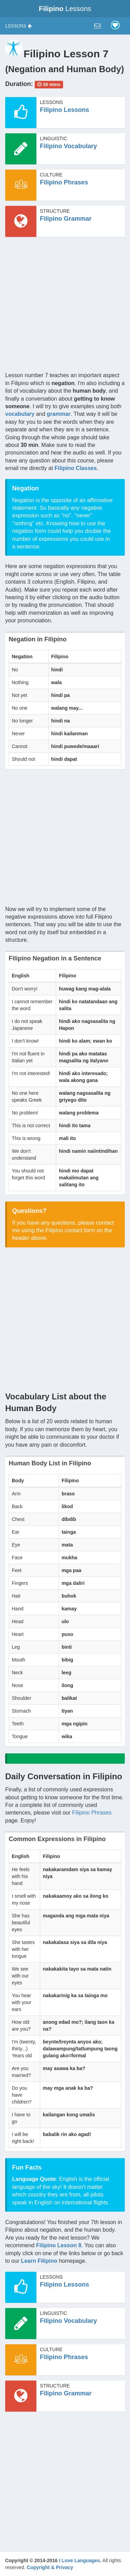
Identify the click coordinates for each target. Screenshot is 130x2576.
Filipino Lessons (64, 109)
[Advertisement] (65, 307)
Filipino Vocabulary (68, 146)
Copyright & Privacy (50, 2567)
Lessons (65, 8)
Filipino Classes (75, 468)
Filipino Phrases (64, 182)
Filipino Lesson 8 (58, 2245)
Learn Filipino (39, 2261)
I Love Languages (79, 2560)
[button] (18, 26)
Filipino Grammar (66, 218)
